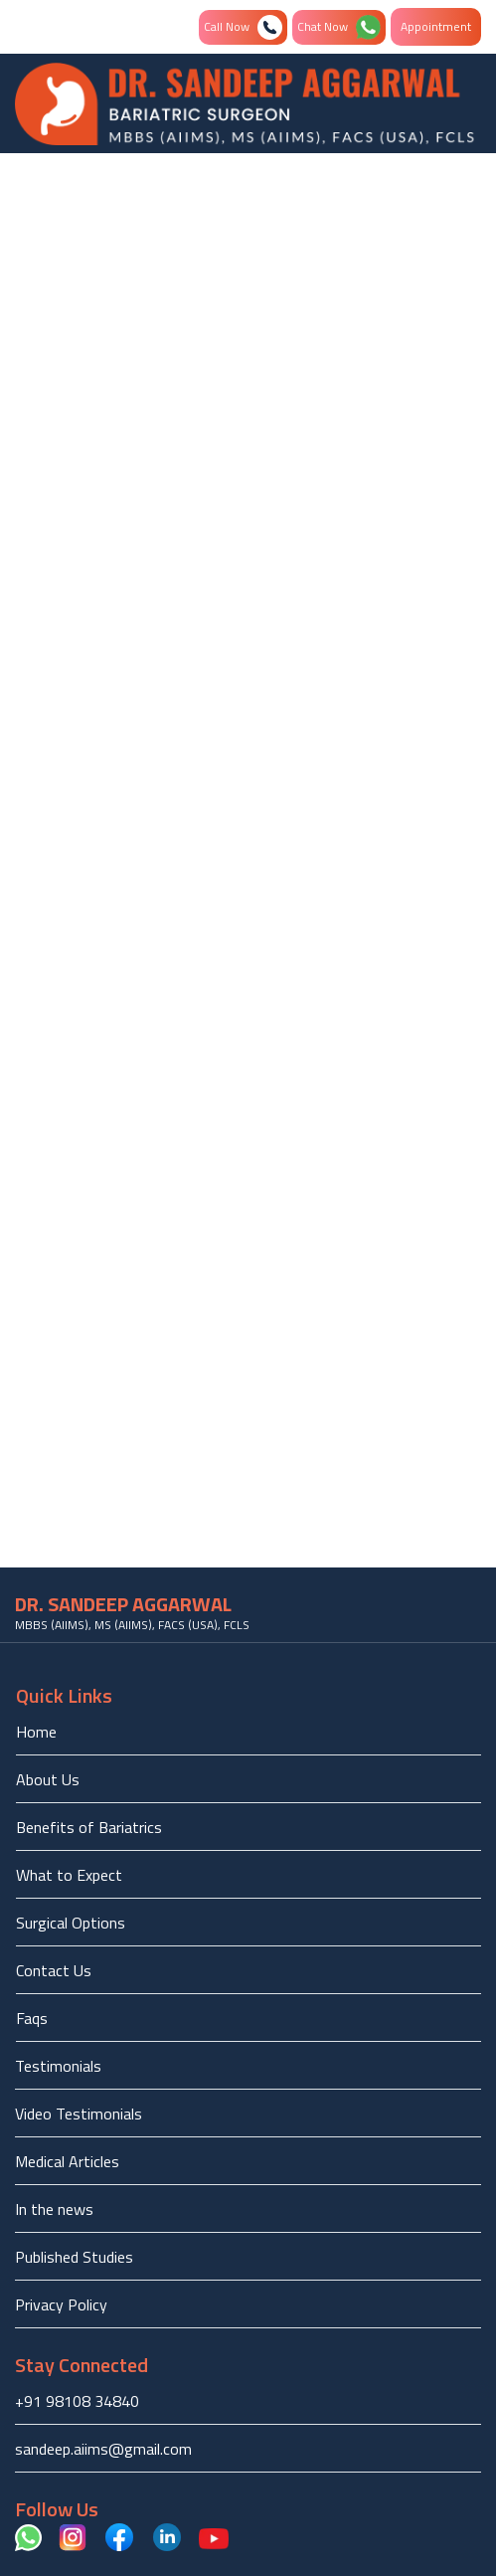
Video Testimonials (78, 2113)
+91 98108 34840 (77, 2401)
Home (36, 1732)
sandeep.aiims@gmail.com (103, 2449)
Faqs (32, 2018)
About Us (48, 1779)
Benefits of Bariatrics (89, 1827)
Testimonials (58, 2066)
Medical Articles (67, 2161)
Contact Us (53, 1970)
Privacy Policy (61, 2304)
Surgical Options (70, 1922)
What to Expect (69, 1875)
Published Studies (74, 2257)
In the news (54, 2209)
